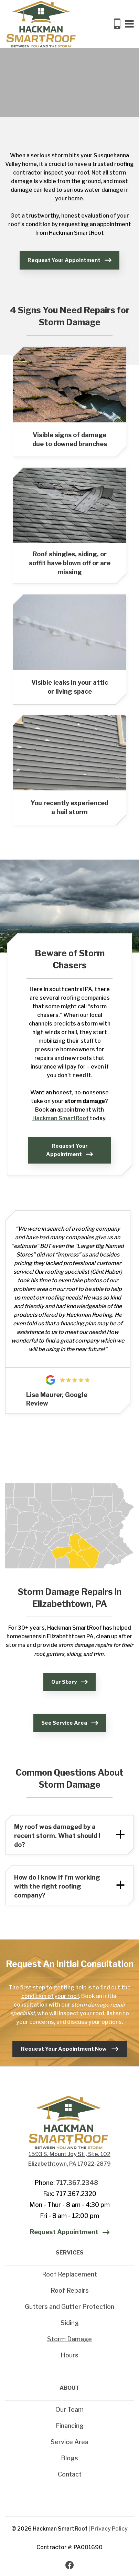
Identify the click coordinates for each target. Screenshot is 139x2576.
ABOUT (69, 2388)
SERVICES (70, 2252)
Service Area (69, 2442)
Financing (70, 2425)
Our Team (69, 2409)
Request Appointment (64, 2232)
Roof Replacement (69, 2274)
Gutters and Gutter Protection (69, 2306)
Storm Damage (69, 2339)
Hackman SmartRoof (60, 1118)
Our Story (64, 1682)
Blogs (69, 2458)
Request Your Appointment (64, 260)
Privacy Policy (109, 2528)
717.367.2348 (77, 2182)
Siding (70, 2322)
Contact (70, 2474)
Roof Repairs (70, 2290)
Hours (69, 2355)
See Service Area (64, 1723)
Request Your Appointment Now (64, 2049)
